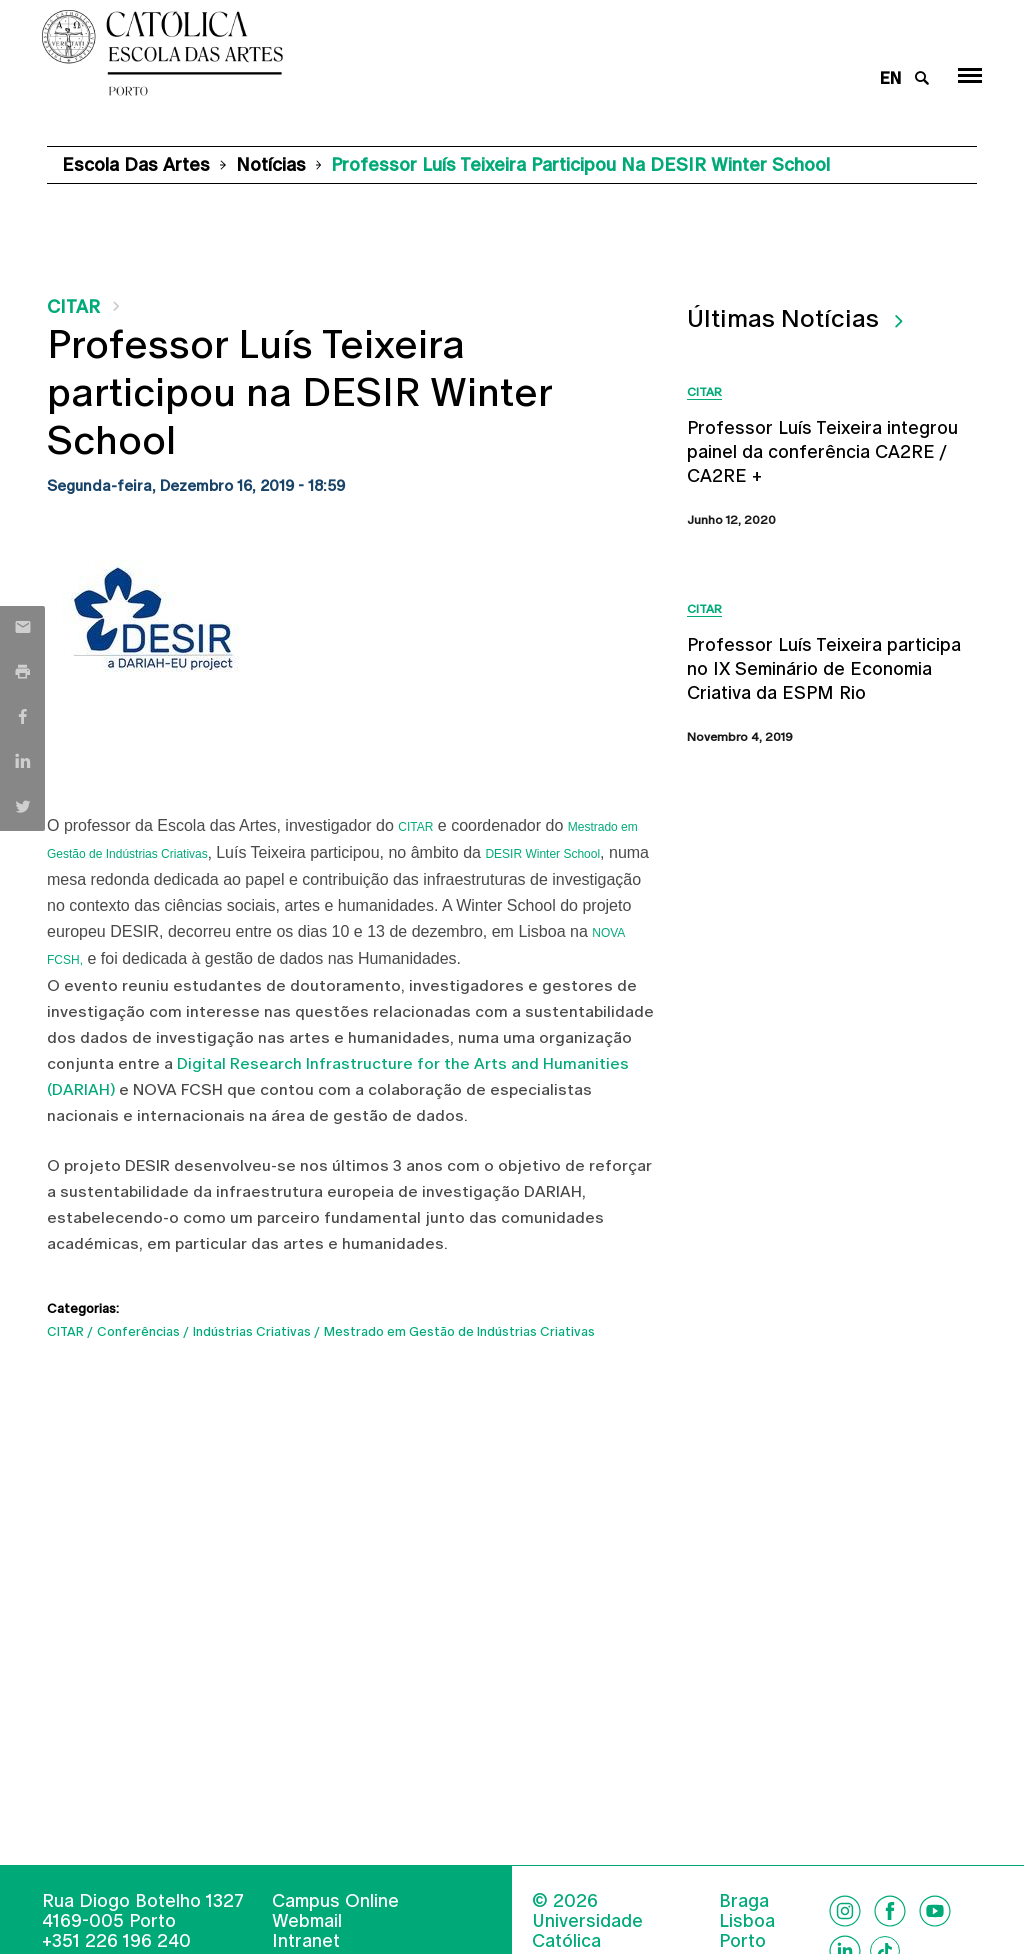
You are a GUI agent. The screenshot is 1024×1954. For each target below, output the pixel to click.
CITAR (73, 306)
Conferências (138, 1331)
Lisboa (747, 1921)
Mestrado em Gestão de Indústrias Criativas (459, 1331)
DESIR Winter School (542, 854)
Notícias (271, 164)
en (890, 78)
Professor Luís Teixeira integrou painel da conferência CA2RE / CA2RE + (822, 451)
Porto (742, 1941)
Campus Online (335, 1900)
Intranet (306, 1940)
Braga (744, 1901)
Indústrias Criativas (252, 1331)
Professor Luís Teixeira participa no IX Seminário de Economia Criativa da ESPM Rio (824, 668)
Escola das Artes (136, 164)
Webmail (307, 1920)
